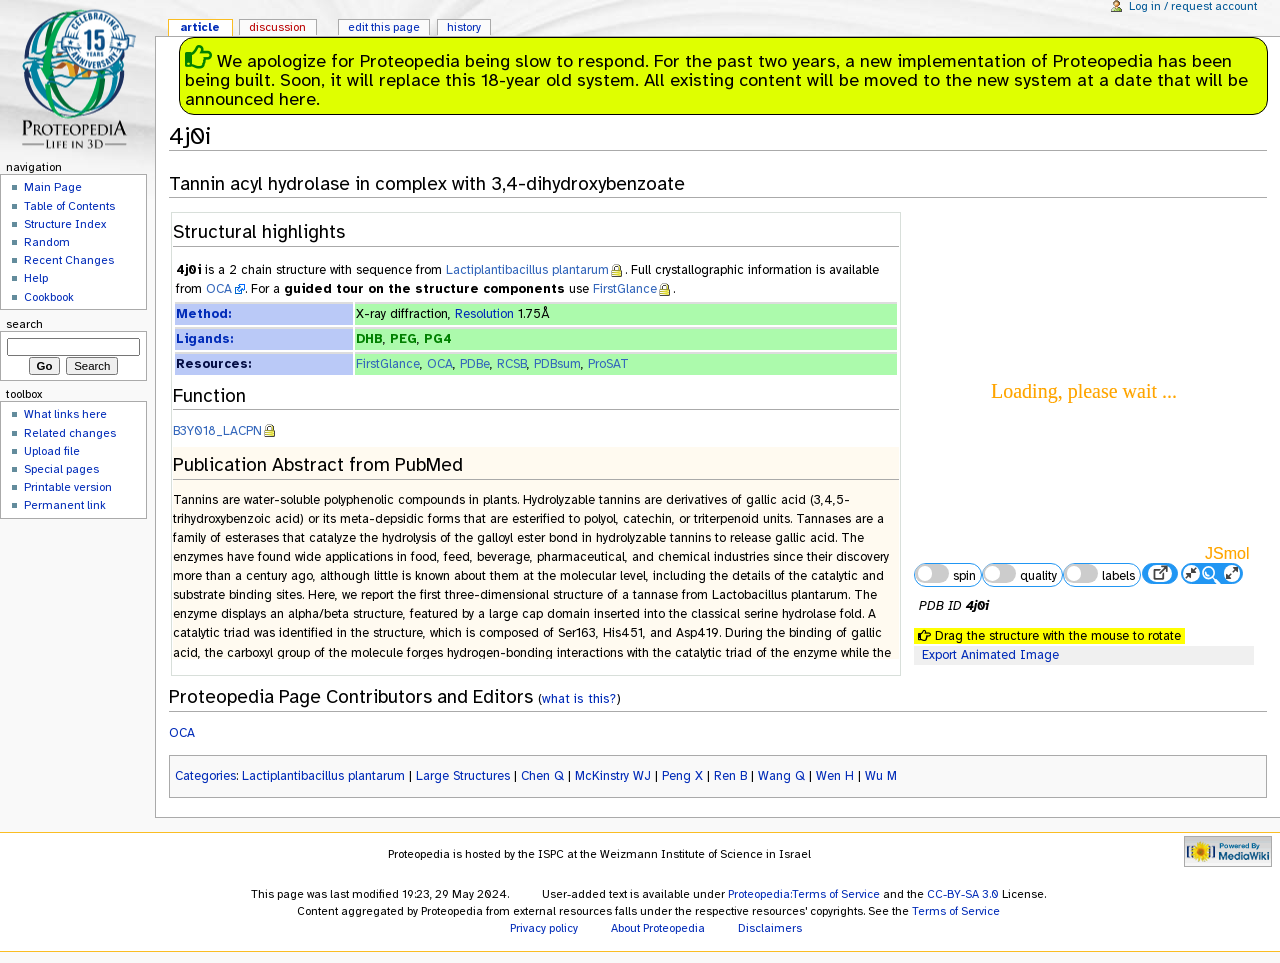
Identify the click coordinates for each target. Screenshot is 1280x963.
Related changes (70, 433)
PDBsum (557, 364)
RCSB (512, 364)
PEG (403, 339)
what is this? (579, 698)
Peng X (682, 776)
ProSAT (608, 364)
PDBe (475, 364)
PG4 (438, 339)
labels (1099, 574)
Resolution (484, 314)
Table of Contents (69, 206)
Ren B (730, 776)
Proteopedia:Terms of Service (804, 894)
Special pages (61, 469)
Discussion (277, 27)
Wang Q (781, 776)
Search (24, 324)
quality (1020, 574)
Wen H (835, 776)
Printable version (68, 487)
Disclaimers (770, 928)
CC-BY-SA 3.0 (963, 894)
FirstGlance (625, 289)
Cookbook (49, 297)
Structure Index (65, 224)
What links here (65, 414)
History (464, 27)
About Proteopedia (658, 928)
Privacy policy (544, 928)
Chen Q (542, 776)
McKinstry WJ (613, 776)
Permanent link (65, 505)
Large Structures (463, 776)
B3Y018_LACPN (217, 431)
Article (200, 27)
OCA (219, 289)
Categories (205, 776)
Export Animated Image (990, 655)
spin (945, 574)
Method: (203, 314)
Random (47, 242)
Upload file (52, 451)
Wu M (881, 776)
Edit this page (384, 27)
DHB (369, 339)
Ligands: (204, 339)
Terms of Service (956, 911)
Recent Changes (69, 260)
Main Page (53, 187)
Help (36, 278)
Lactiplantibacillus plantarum (527, 270)
